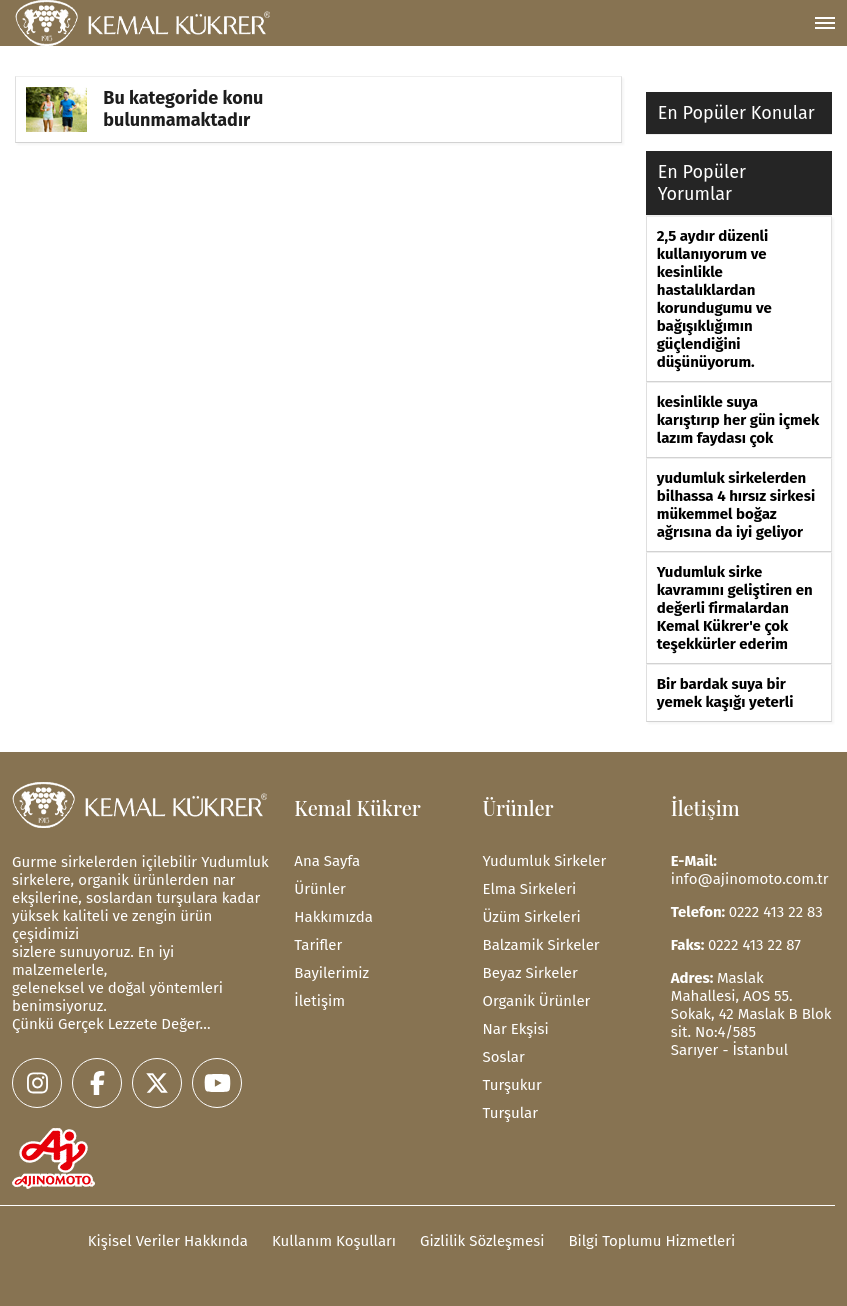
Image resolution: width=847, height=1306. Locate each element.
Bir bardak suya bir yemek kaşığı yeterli (725, 693)
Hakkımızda (333, 917)
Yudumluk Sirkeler (545, 861)
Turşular (510, 1113)
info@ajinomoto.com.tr (750, 879)
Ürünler (320, 889)
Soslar (504, 1057)
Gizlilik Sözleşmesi (482, 1241)
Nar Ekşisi (516, 1029)
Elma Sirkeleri (530, 889)
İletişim (319, 1001)
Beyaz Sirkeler (530, 973)
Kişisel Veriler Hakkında (168, 1241)
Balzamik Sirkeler (541, 945)
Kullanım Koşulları (334, 1241)
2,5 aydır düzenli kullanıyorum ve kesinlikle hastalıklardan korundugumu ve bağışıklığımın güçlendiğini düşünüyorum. (714, 299)
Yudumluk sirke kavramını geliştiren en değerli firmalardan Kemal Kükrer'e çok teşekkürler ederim (735, 608)
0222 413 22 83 (776, 912)
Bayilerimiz (331, 973)
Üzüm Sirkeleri (532, 917)
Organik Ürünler (537, 1001)
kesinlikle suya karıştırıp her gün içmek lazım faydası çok (738, 420)
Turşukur (512, 1085)
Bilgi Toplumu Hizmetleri (651, 1241)
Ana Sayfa (327, 861)
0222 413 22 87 (754, 945)
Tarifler (318, 945)
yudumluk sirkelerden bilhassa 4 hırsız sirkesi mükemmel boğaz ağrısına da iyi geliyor (736, 505)
